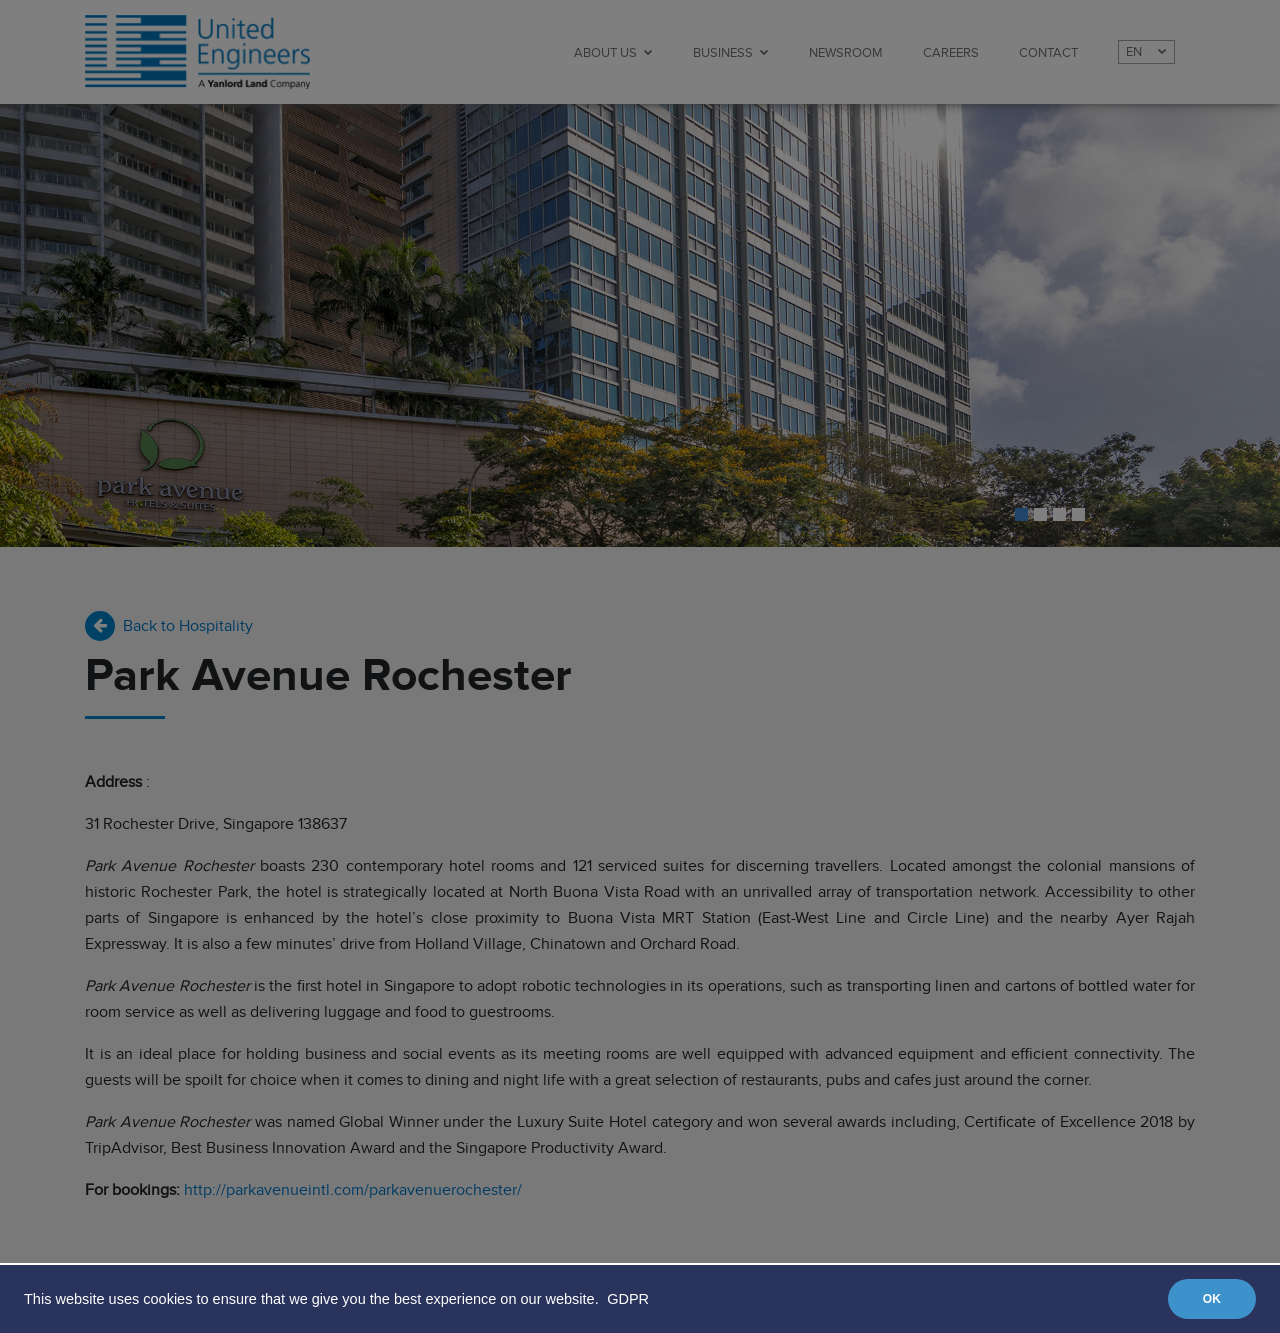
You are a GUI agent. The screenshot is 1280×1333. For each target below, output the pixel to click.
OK (1212, 1299)
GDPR (628, 1299)
